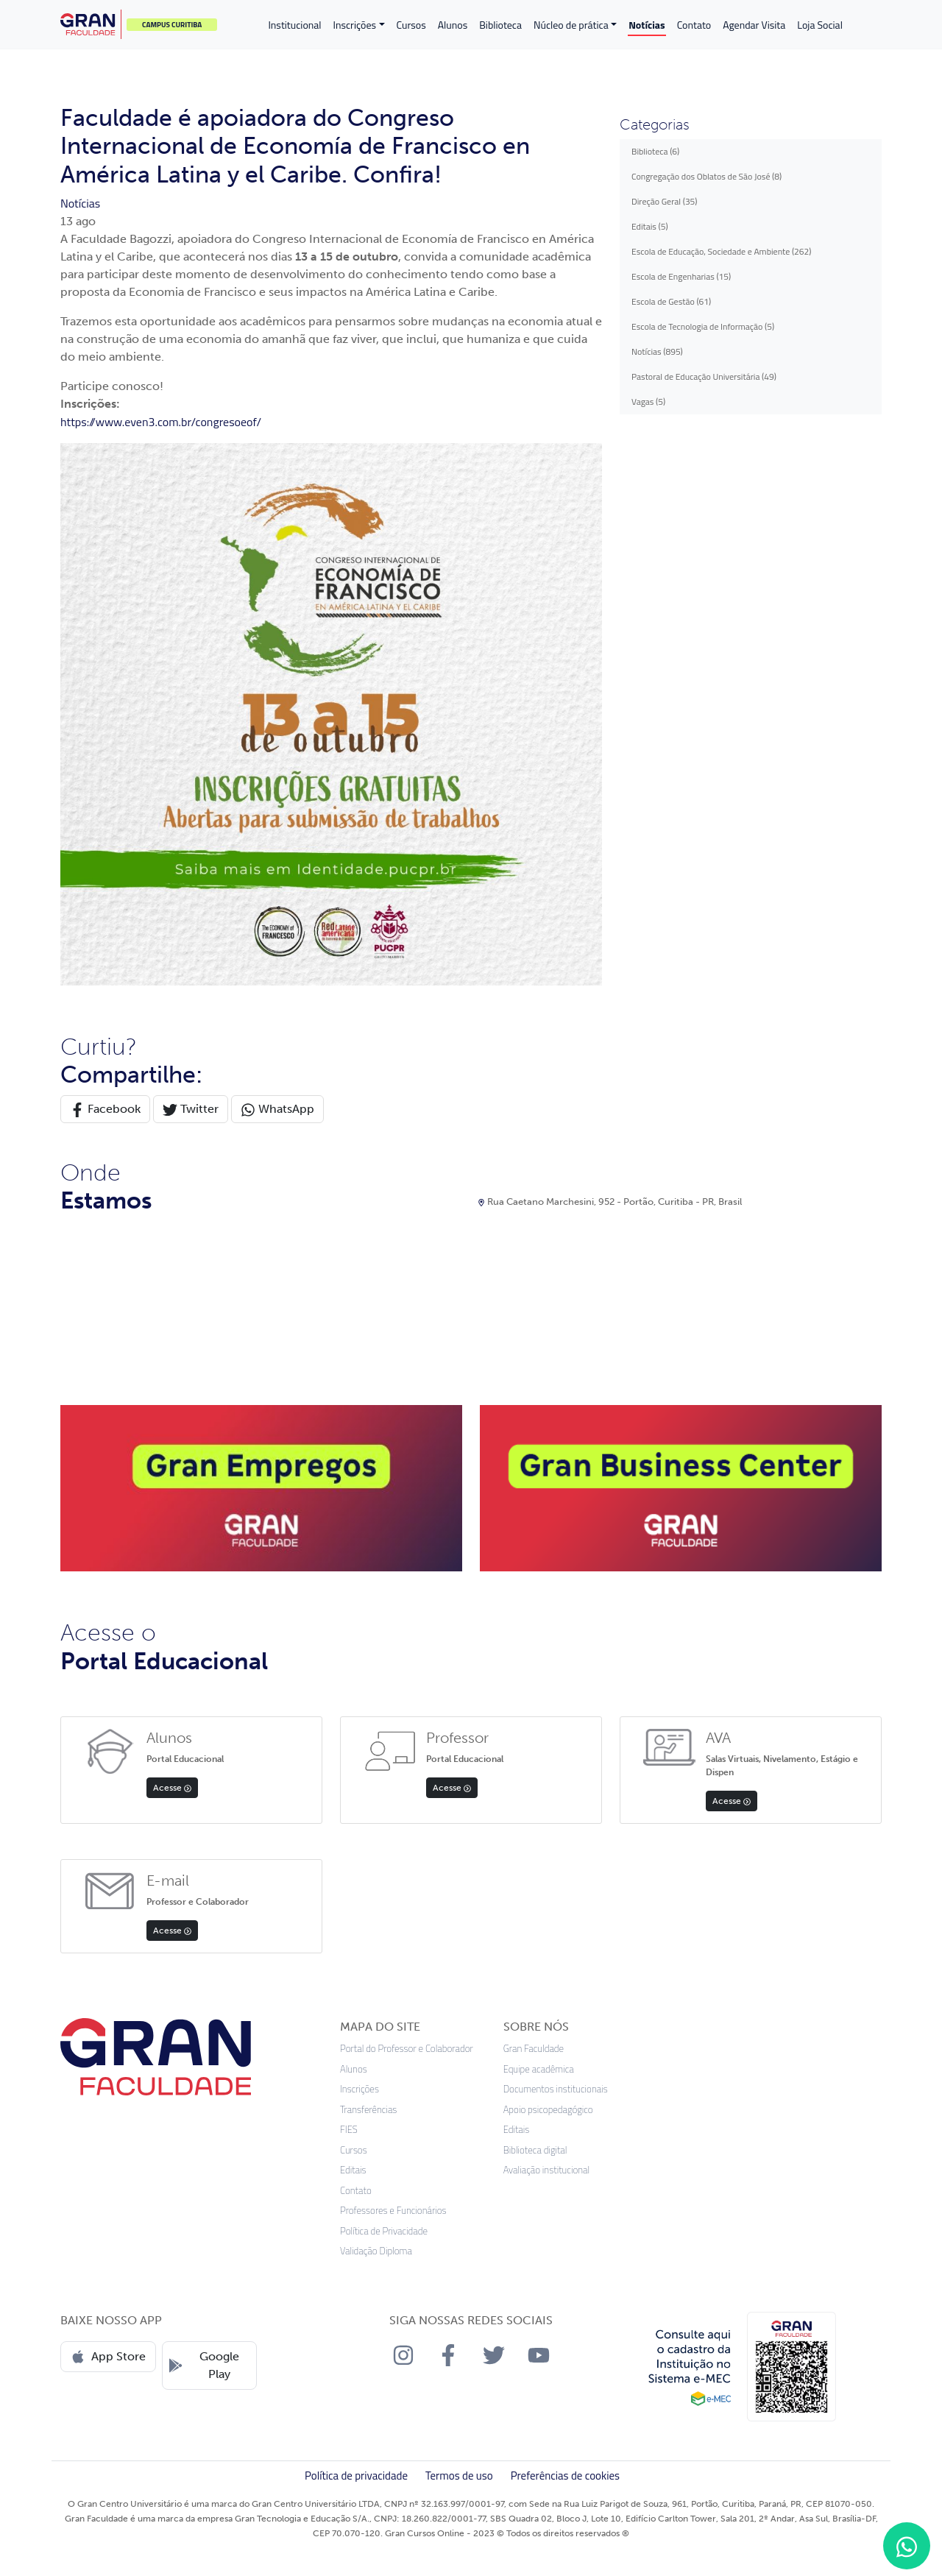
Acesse (172, 1788)
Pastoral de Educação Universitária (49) (703, 376)
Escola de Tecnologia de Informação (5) (702, 326)
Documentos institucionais (555, 2089)
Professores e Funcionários (393, 2211)
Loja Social (820, 24)
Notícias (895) (657, 351)
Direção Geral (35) (664, 201)
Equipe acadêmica (538, 2069)
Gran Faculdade (533, 2049)
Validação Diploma (376, 2251)
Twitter (191, 1109)
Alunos (452, 24)
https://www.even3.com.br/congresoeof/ (160, 422)
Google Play (204, 2365)
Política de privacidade (356, 2475)
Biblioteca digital (535, 2150)
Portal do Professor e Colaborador (406, 2049)
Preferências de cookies (565, 2475)
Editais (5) (649, 226)
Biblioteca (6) (655, 151)
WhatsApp (277, 1109)
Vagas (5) (648, 401)
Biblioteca (500, 24)
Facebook (105, 1109)
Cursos (411, 24)
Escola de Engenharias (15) (681, 276)
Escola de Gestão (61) (671, 301)
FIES (349, 2130)
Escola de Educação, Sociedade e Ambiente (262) (721, 251)
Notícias (646, 24)
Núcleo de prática (571, 24)
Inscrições (354, 24)
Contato (694, 24)
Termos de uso (459, 2475)
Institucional (294, 24)
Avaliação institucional (546, 2170)
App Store (108, 2356)
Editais (353, 2170)
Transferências (368, 2110)
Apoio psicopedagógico (548, 2110)
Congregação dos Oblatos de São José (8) (706, 176)
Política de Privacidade (384, 2231)
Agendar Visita (754, 24)
